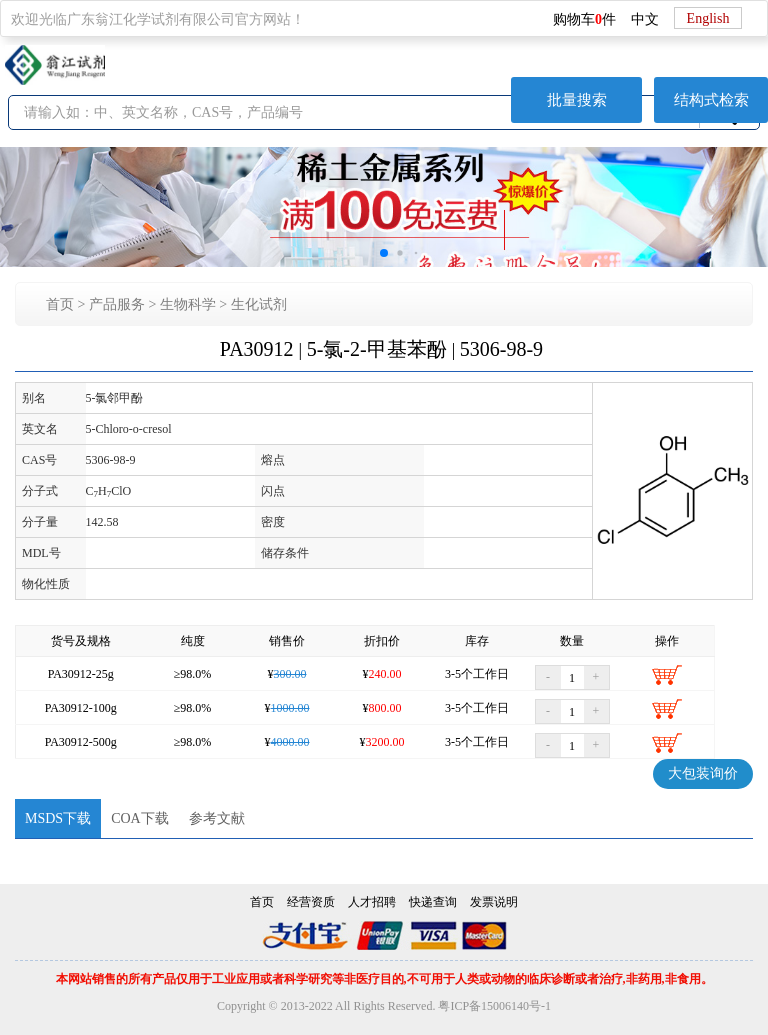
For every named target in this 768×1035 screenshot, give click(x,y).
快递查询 (433, 902)
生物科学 (188, 304)
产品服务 (117, 304)
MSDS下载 (58, 818)
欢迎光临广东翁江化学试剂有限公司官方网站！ (158, 19)
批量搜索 (577, 100)
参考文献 (217, 818)
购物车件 (584, 19)
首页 (60, 304)
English (708, 18)
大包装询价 (703, 773)
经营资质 (311, 902)
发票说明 (494, 902)
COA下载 (140, 818)
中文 (645, 19)
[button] (384, 253)
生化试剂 (259, 304)
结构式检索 (711, 100)
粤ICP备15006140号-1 (494, 1006)
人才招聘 (372, 902)
